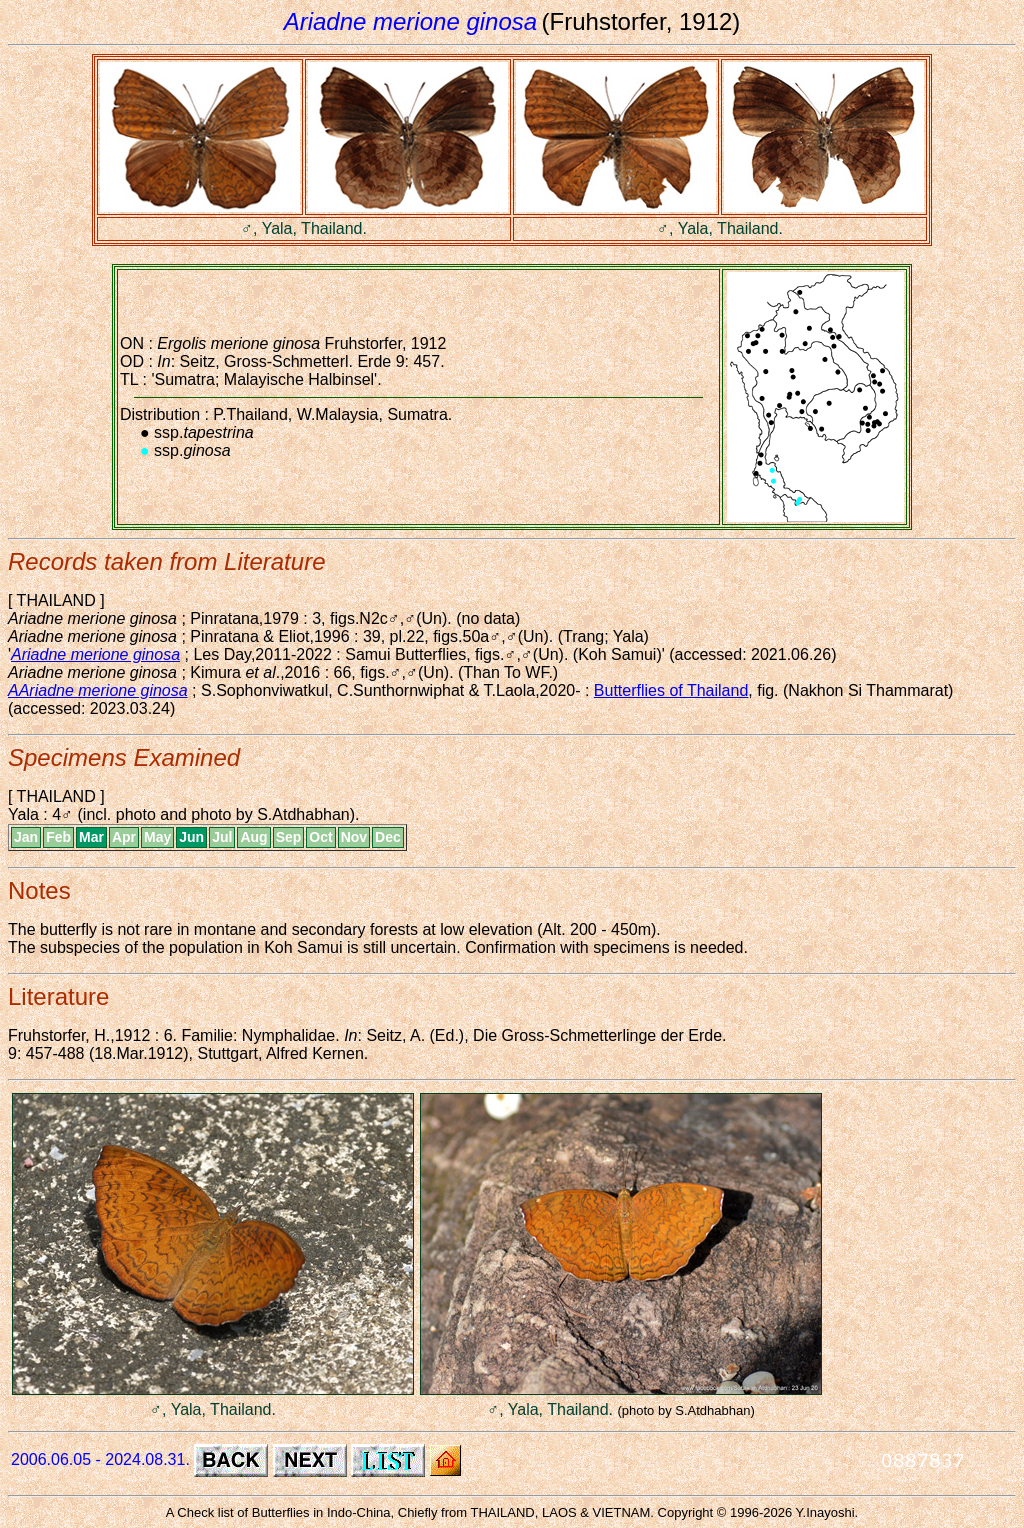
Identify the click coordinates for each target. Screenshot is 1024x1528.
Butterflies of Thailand (671, 690)
